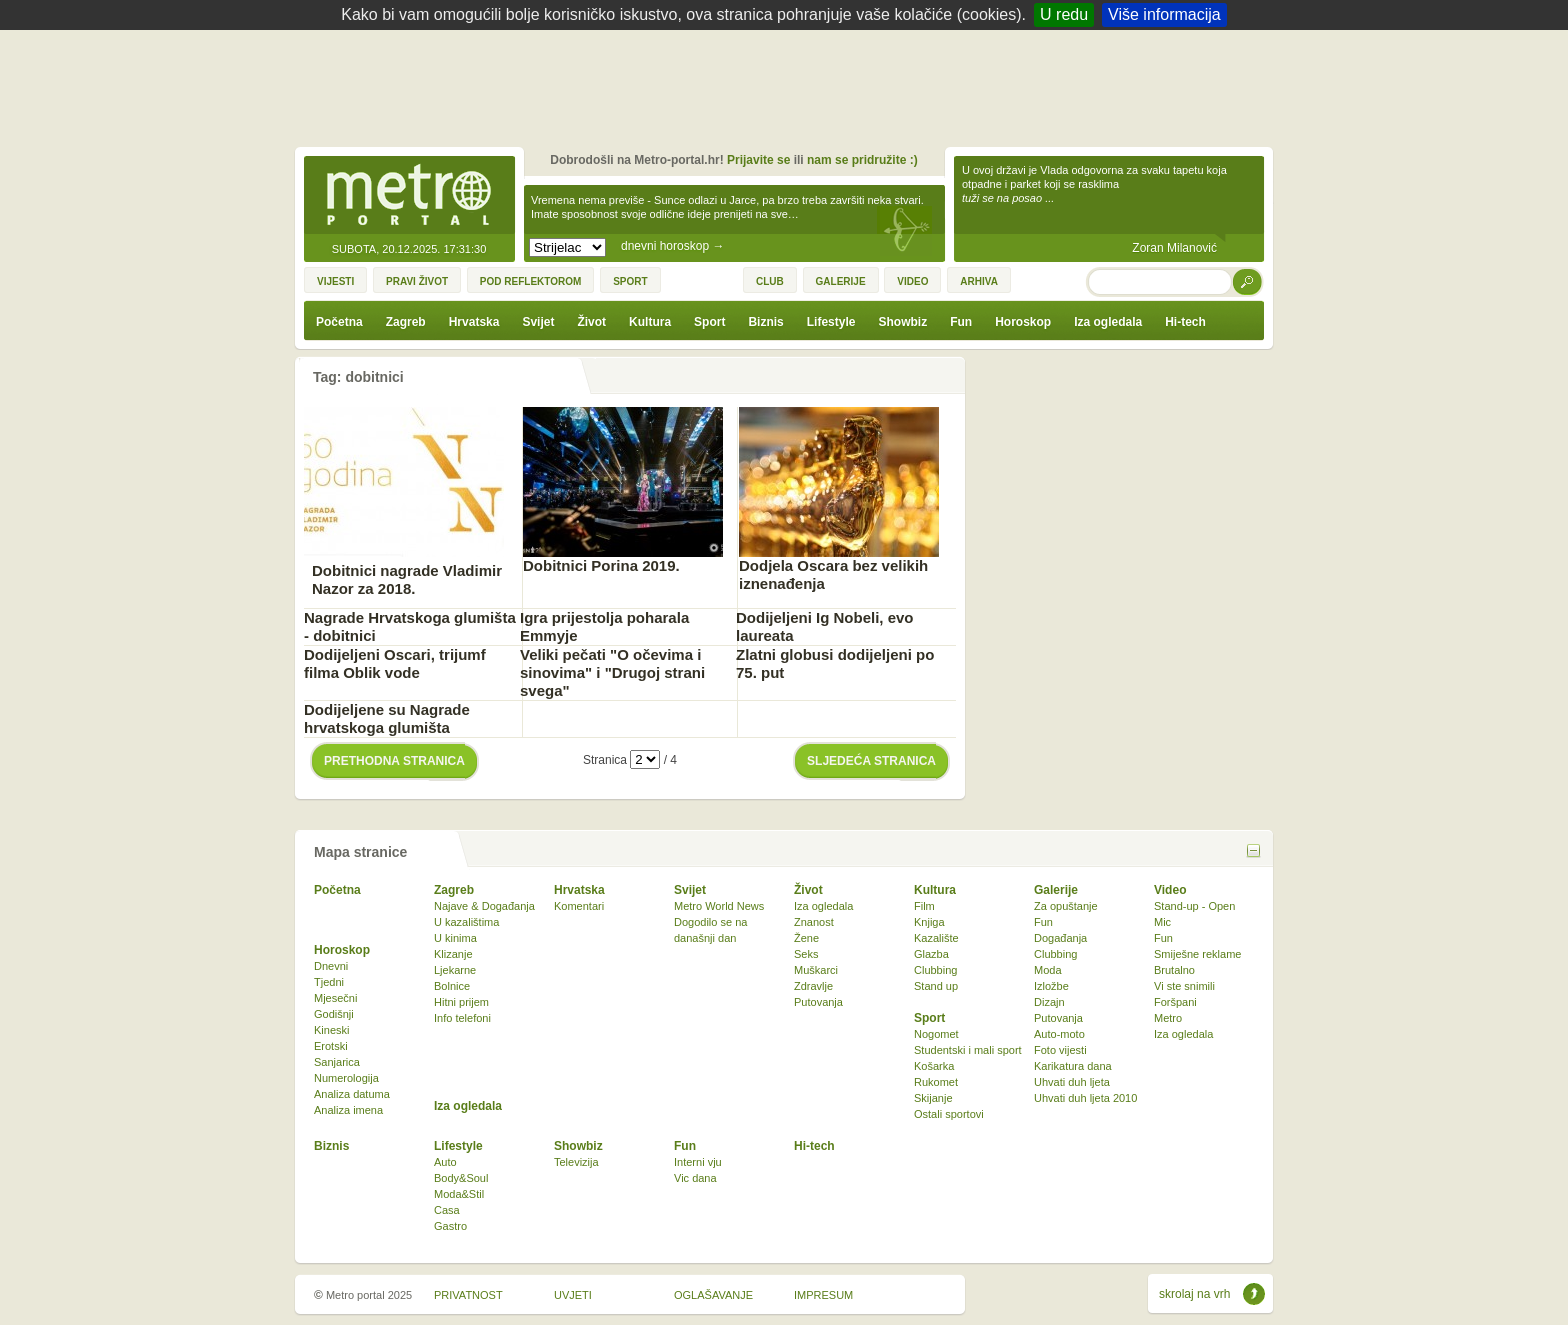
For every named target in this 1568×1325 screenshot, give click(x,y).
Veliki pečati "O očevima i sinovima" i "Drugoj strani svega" (612, 672)
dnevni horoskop (672, 246)
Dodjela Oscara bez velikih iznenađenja (833, 574)
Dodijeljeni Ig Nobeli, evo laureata (825, 626)
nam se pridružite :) (862, 160)
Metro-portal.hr (409, 196)
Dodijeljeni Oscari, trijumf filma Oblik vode (395, 663)
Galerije (1056, 890)
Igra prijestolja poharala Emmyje (604, 626)
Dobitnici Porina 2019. (601, 565)
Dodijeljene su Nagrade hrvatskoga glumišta (387, 718)
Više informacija (1164, 14)
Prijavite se (758, 160)
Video (1170, 890)
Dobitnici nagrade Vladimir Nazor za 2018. (407, 579)
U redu (1064, 14)
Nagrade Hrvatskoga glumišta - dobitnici (410, 626)
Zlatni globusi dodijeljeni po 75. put (835, 663)
